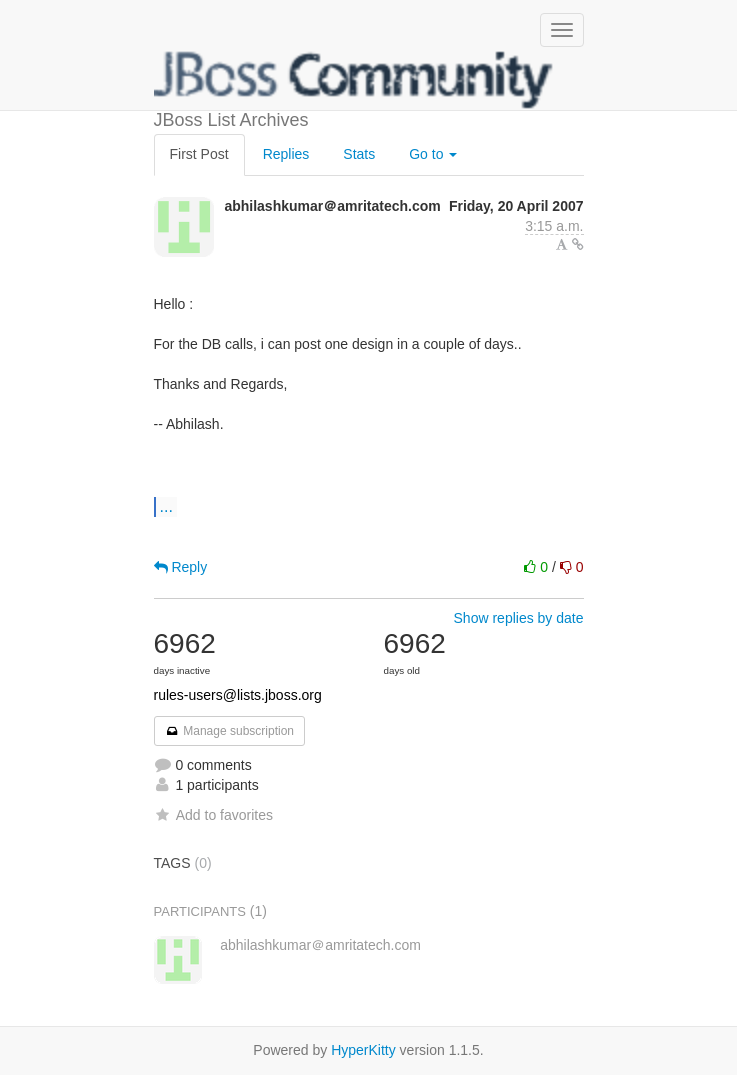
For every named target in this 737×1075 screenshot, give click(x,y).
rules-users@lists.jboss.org (238, 695)
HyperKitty (363, 1050)
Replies (286, 154)
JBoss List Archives (354, 80)
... (166, 506)
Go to (433, 154)
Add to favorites (213, 815)
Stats (359, 154)
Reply (181, 567)
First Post (199, 154)
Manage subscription (230, 731)
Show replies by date (519, 618)
